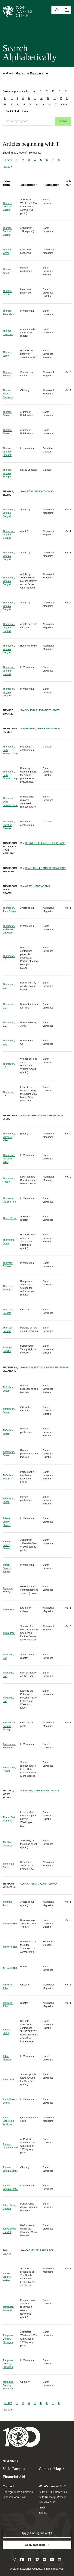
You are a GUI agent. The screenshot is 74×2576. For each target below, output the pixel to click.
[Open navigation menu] (66, 10)
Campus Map (55, 2468)
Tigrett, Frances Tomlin (7, 1568)
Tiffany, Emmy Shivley (7, 1545)
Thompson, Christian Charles (9, 825)
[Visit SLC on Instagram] (14, 2559)
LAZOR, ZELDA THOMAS (39, 491)
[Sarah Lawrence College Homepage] (21, 2436)
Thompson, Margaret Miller (9, 1137)
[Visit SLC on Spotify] (44, 2559)
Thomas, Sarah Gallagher (8, 393)
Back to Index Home (17, 111)
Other (64, 104)
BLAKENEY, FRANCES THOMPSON (45, 868)
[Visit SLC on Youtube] (52, 2559)
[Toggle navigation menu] (26, 73)
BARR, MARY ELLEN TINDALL (42, 1790)
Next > (8, 166)
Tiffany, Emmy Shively (7, 1521)
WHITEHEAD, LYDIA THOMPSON (44, 1115)
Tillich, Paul (9, 1609)
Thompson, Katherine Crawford (9, 929)
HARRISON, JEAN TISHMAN (41, 1883)
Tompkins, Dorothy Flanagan (8, 2338)
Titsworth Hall (10, 1923)
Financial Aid (14, 2476)
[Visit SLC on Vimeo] (37, 2559)
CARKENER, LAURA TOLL (40, 2250)
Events (43, 2512)
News (42, 2507)
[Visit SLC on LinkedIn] (59, 2559)
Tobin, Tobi (8, 2079)
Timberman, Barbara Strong (9, 1726)
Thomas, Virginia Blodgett (7, 451)
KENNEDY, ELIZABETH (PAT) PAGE (45, 843)
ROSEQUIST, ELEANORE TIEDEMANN (47, 1367)
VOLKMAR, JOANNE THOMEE (42, 710)
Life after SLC (47, 2502)
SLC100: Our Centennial (53, 2492)
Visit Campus (14, 2468)
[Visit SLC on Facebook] (29, 2559)
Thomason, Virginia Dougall (9, 513)
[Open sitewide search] (56, 10)
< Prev (8, 160)
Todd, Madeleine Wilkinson (8, 2121)
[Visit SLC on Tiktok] (22, 2559)
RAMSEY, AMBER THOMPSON (42, 728)
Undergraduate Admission (18, 2492)
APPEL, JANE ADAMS (37, 886)
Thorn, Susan (10, 1218)
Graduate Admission (14, 2497)
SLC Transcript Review (52, 2497)
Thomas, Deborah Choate (7, 206)
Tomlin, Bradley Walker (7, 2277)
